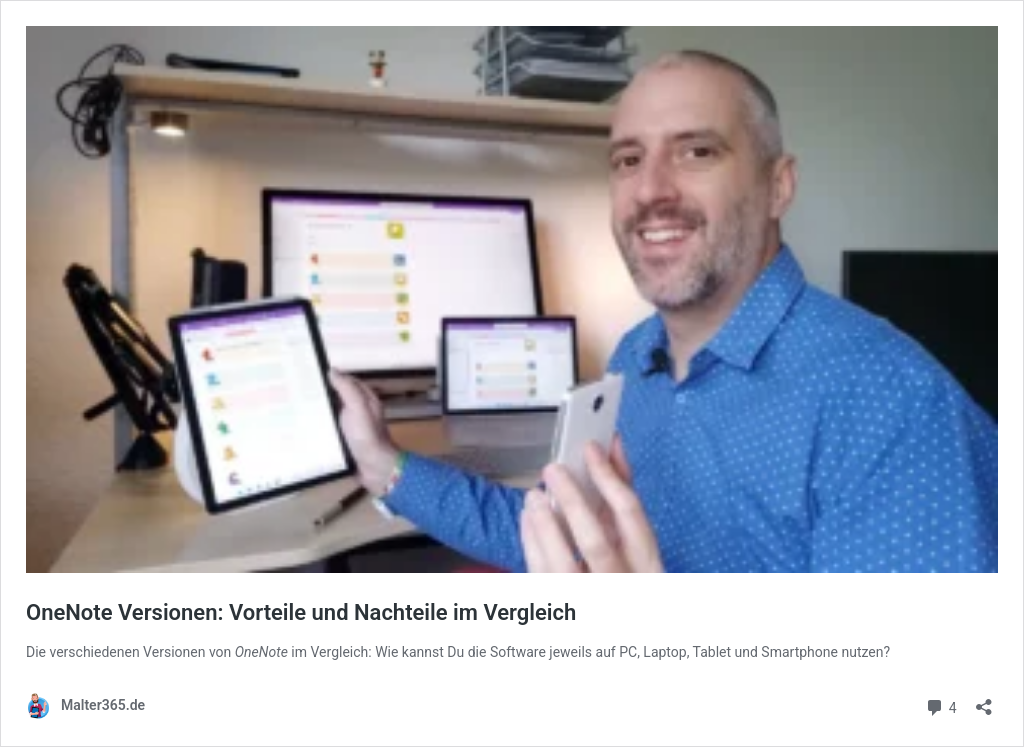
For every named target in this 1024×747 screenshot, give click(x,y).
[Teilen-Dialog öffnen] (984, 700)
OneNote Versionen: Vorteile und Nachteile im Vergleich (301, 612)
